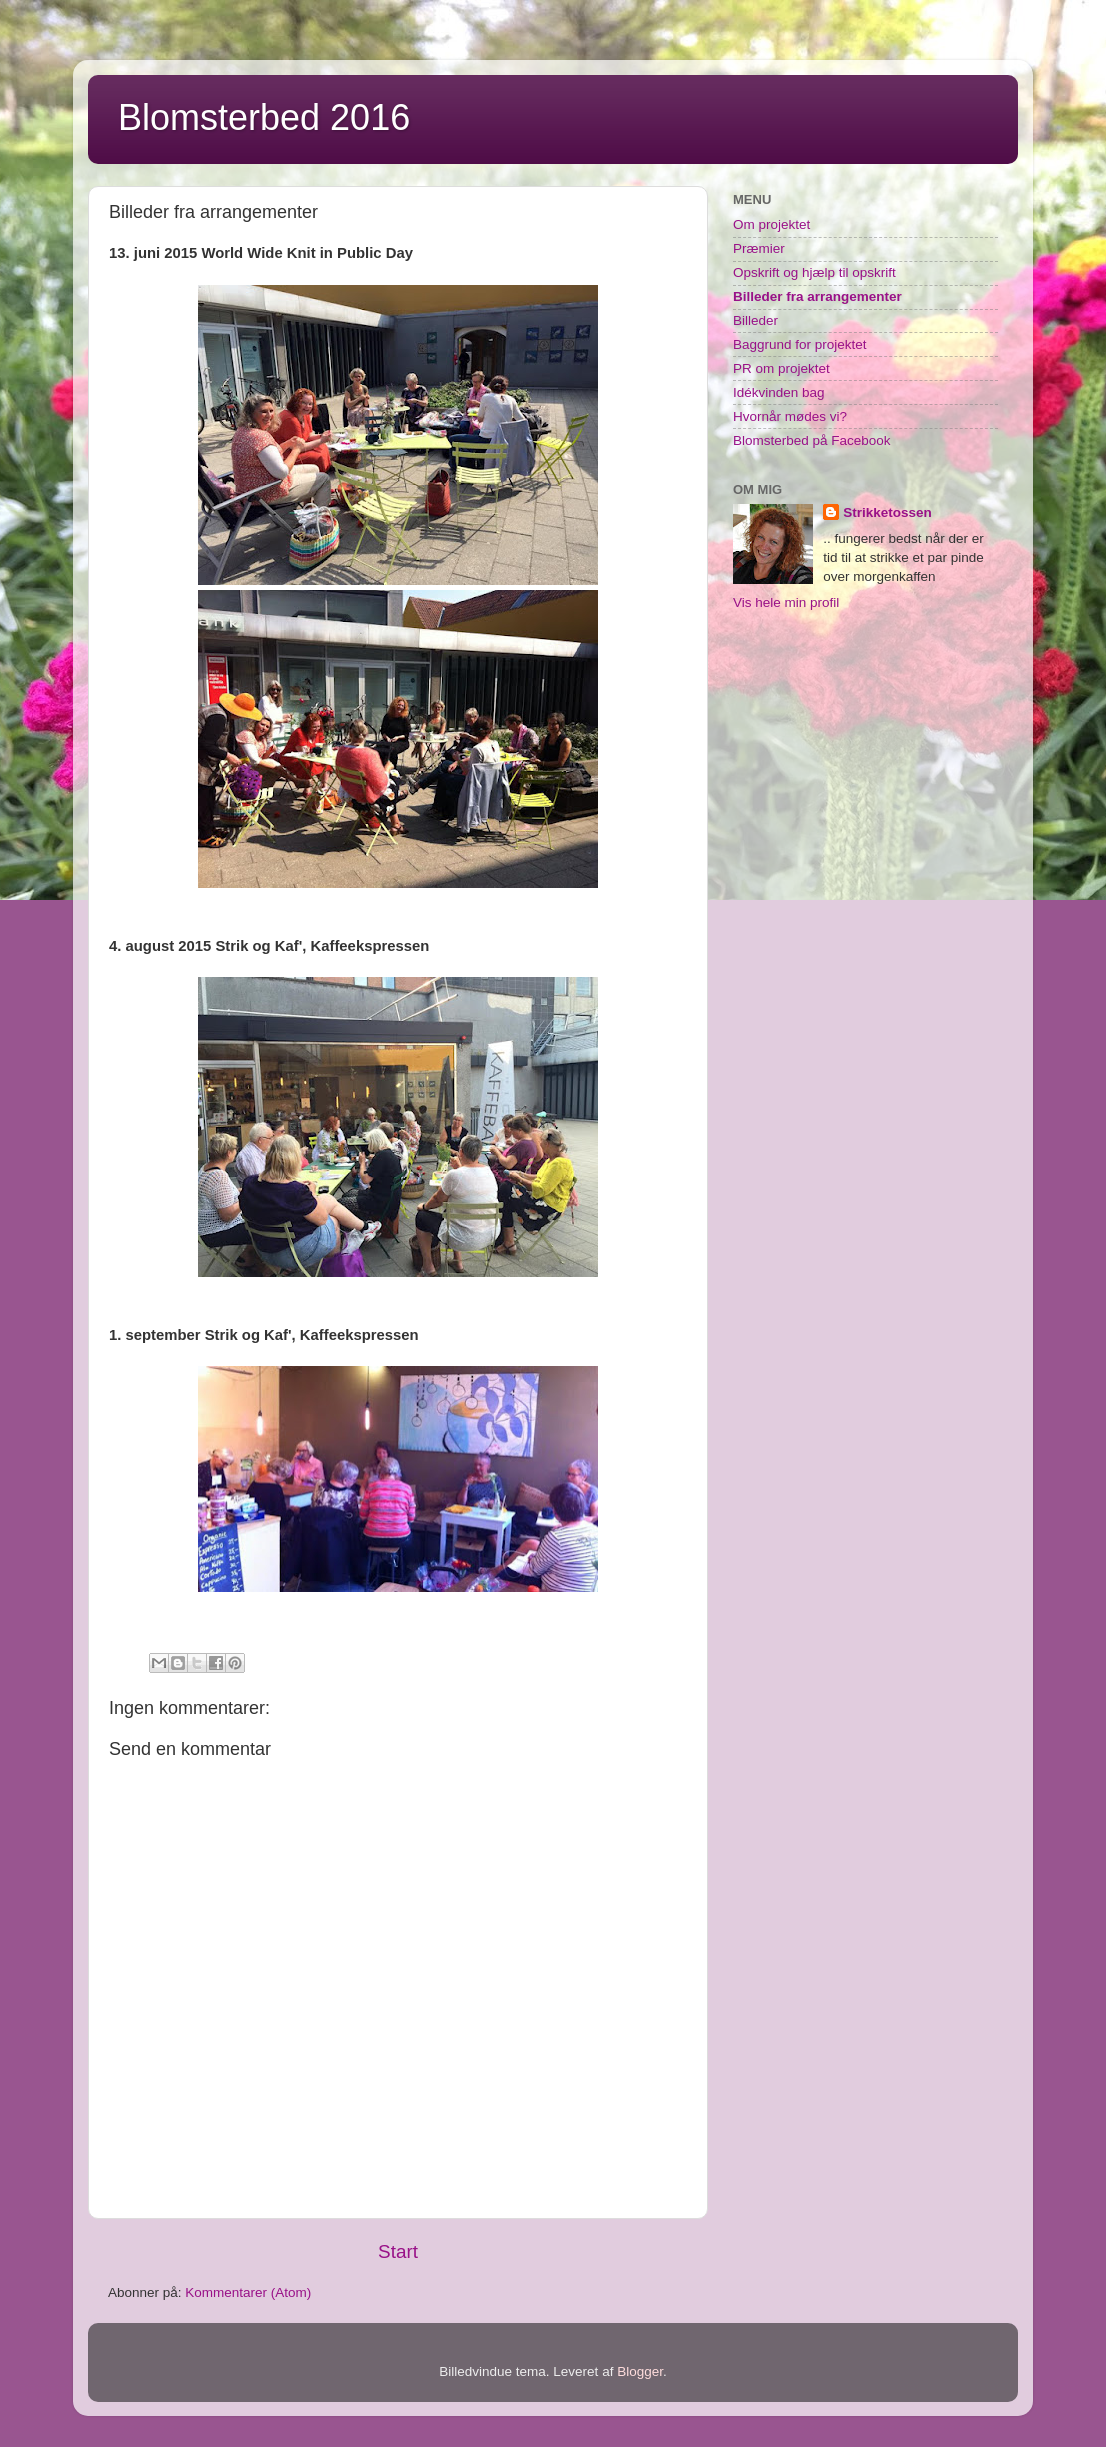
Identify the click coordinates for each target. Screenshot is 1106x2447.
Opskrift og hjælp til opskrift (814, 272)
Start (398, 2251)
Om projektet (771, 224)
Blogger (640, 2371)
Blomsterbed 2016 (264, 117)
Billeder (755, 320)
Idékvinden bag (779, 392)
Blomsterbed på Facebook (812, 440)
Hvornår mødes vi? (790, 416)
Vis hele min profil (786, 602)
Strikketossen (887, 512)
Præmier (759, 248)
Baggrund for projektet (800, 344)
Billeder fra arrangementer (817, 296)
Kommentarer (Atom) (248, 2292)
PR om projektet (781, 368)
